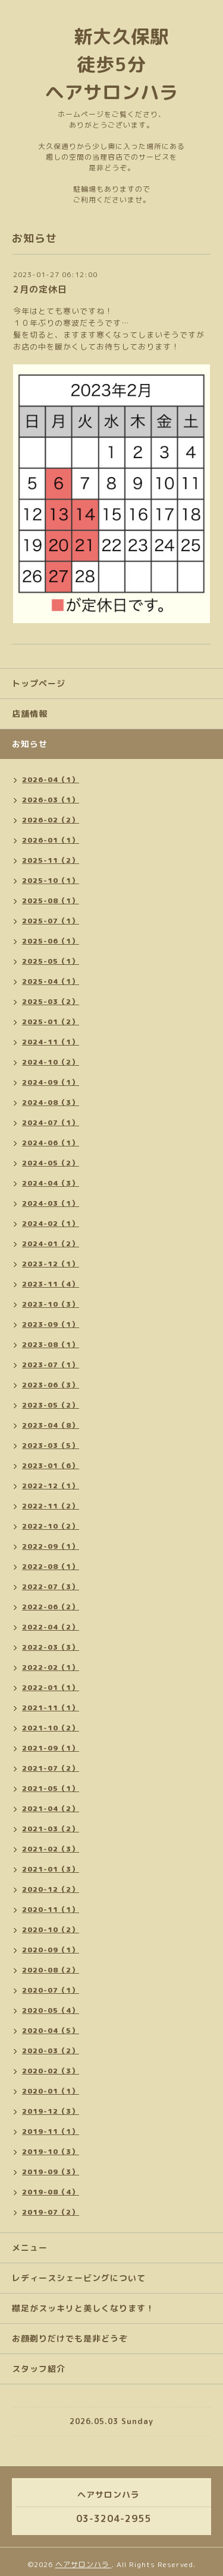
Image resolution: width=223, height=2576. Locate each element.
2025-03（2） (50, 1001)
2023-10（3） (50, 1304)
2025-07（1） (50, 921)
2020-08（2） (50, 1970)
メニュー (30, 2247)
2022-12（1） (50, 1486)
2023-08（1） (50, 1344)
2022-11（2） (50, 1506)
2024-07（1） (50, 1122)
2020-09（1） (50, 1950)
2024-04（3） (50, 1183)
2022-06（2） (50, 1607)
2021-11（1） (50, 1707)
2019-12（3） (50, 2111)
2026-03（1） (50, 800)
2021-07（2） (50, 1768)
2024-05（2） (50, 1163)
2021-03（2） (50, 1829)
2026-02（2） (50, 820)
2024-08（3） (50, 1102)
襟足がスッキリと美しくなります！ (83, 2308)
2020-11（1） (50, 1909)
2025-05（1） (50, 961)
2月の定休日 (40, 289)
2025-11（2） (50, 860)
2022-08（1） (50, 1566)
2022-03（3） (50, 1647)
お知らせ (30, 743)
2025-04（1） (50, 981)
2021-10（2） (50, 1728)
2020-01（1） (50, 2091)
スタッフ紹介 (38, 2368)
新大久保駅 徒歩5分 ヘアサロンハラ (116, 64)
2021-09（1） (50, 1748)
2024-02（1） (50, 1223)
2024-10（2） (50, 1062)
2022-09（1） (50, 1546)
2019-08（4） (50, 2192)
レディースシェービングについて (79, 2277)
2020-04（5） (50, 2030)
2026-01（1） (50, 840)
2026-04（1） (50, 779)
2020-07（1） (50, 1990)
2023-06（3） (50, 1385)
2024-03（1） (50, 1203)
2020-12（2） (50, 1889)
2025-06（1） (50, 941)
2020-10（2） (50, 1929)
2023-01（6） (50, 1465)
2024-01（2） (50, 1243)
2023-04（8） (50, 1425)
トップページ (38, 683)
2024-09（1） (50, 1082)
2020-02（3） (50, 2071)
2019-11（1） (50, 2131)
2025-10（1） (50, 880)
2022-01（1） (50, 1687)
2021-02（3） (50, 1849)
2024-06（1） (50, 1143)
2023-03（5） (50, 1445)
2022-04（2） (50, 1627)
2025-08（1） (50, 900)
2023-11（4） (50, 1284)
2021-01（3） (50, 1869)
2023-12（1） (50, 1264)
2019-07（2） (50, 2212)
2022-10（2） (50, 1526)
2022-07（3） (50, 1586)
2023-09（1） (50, 1324)
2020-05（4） (50, 2010)
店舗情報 (30, 713)
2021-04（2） (50, 1808)
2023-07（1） (50, 1365)
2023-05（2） (50, 1405)
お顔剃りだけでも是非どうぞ (70, 2338)
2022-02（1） (50, 1667)
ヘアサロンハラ (83, 2564)
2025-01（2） (50, 1022)
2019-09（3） (50, 2172)
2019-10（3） (50, 2151)
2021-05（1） (50, 1788)
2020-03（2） (50, 2050)
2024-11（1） (50, 1042)
